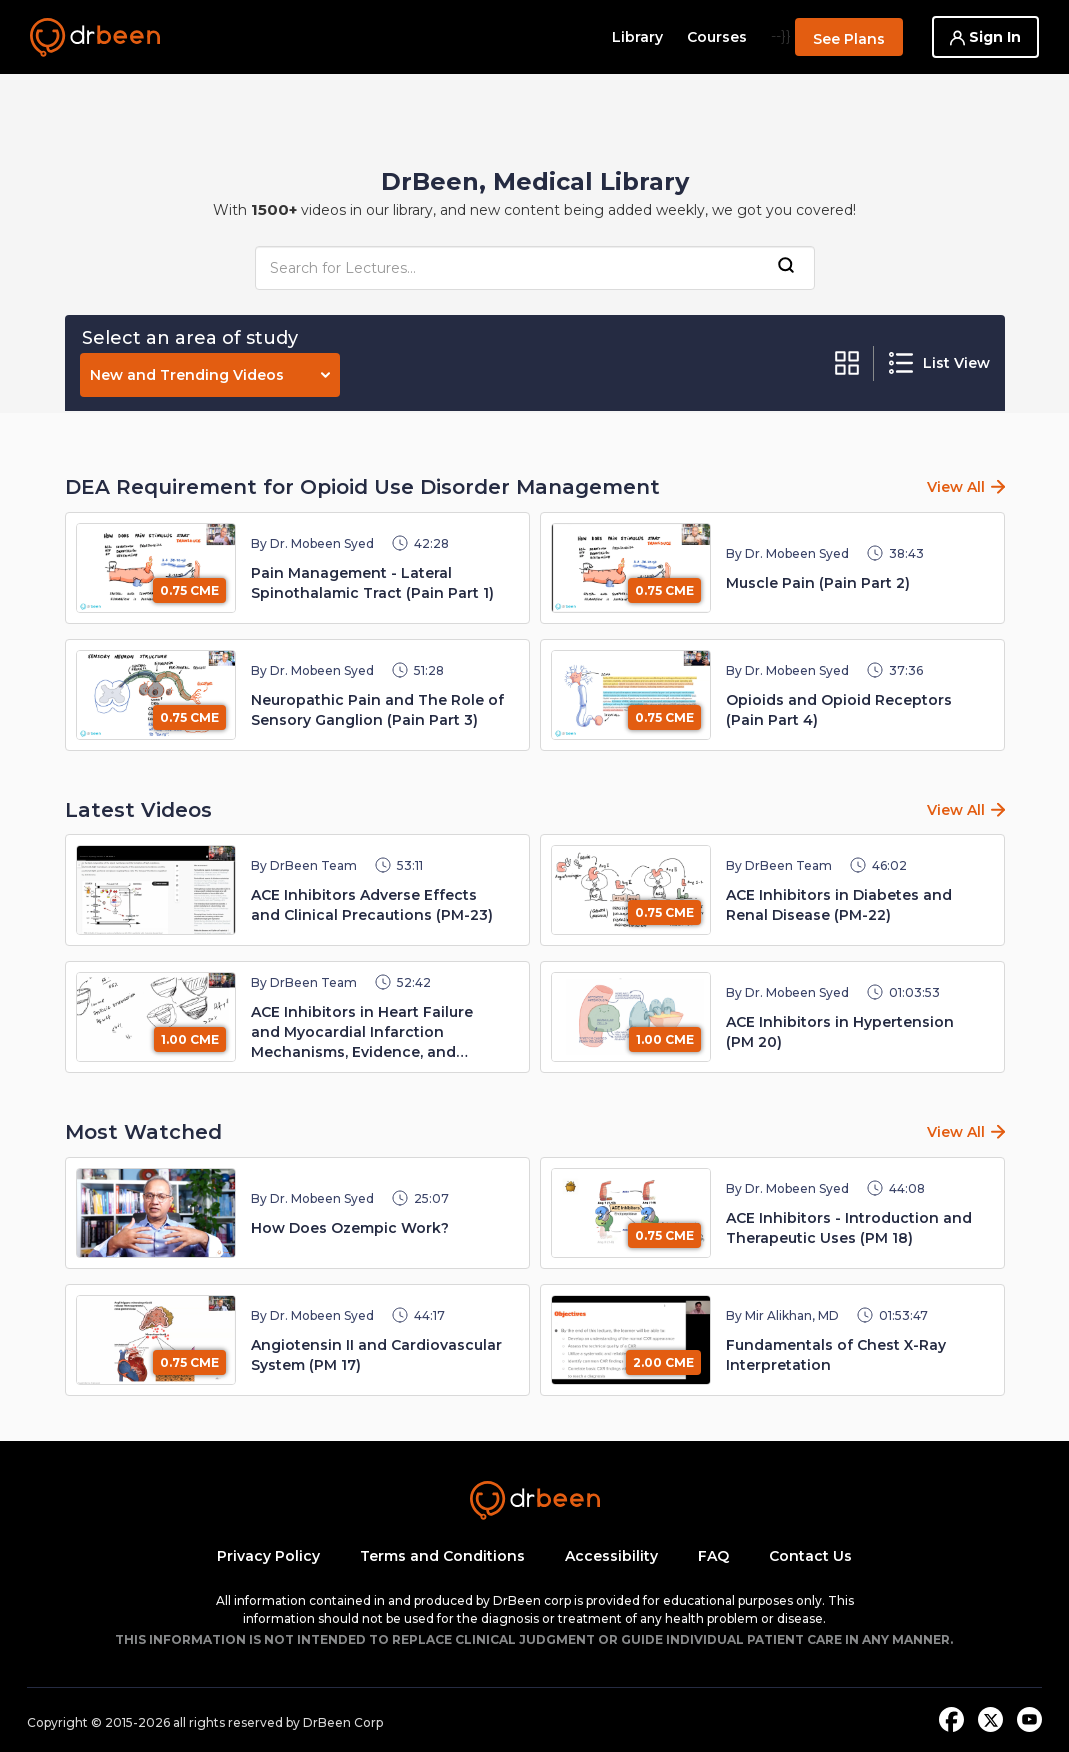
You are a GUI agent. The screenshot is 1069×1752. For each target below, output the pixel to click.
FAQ (713, 1556)
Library (637, 37)
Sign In (985, 37)
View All (956, 487)
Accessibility (611, 1556)
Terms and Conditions (442, 1556)
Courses (717, 37)
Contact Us (810, 1556)
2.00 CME (663, 1362)
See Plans (849, 39)
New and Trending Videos (210, 375)
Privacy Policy (268, 1556)
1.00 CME (190, 1039)
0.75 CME (189, 590)
